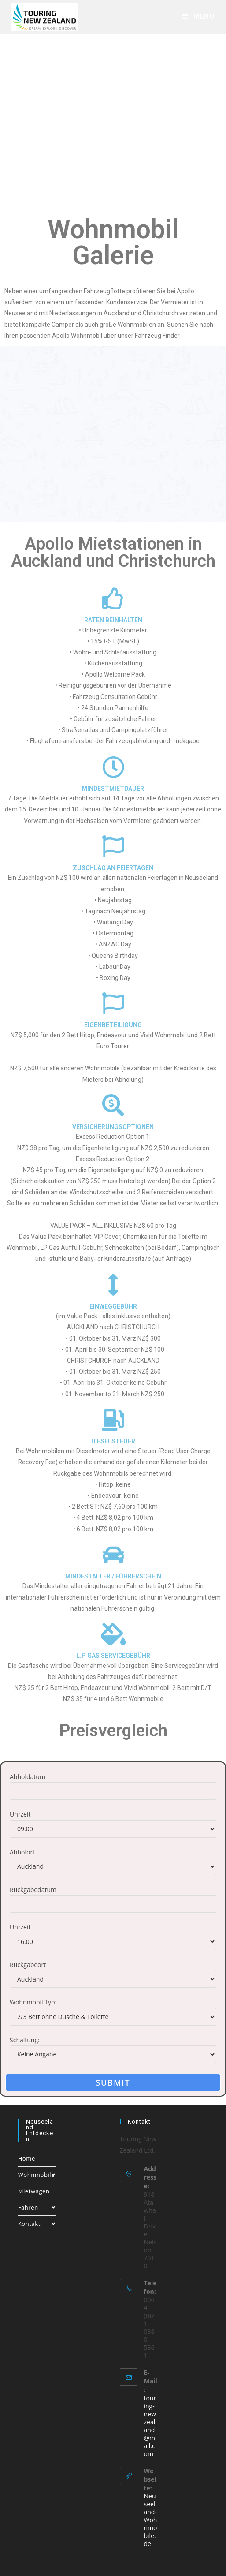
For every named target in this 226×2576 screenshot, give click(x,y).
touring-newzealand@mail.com (150, 2426)
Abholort (22, 1852)
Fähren (37, 2207)
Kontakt (37, 2224)
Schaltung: (25, 2040)
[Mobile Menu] (198, 16)
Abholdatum (27, 1776)
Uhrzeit (20, 1814)
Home (26, 2158)
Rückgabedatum (33, 1889)
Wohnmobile (37, 2175)
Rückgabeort (28, 1964)
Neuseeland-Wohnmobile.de (150, 2520)
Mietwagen (34, 2191)
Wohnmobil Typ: (33, 2002)
